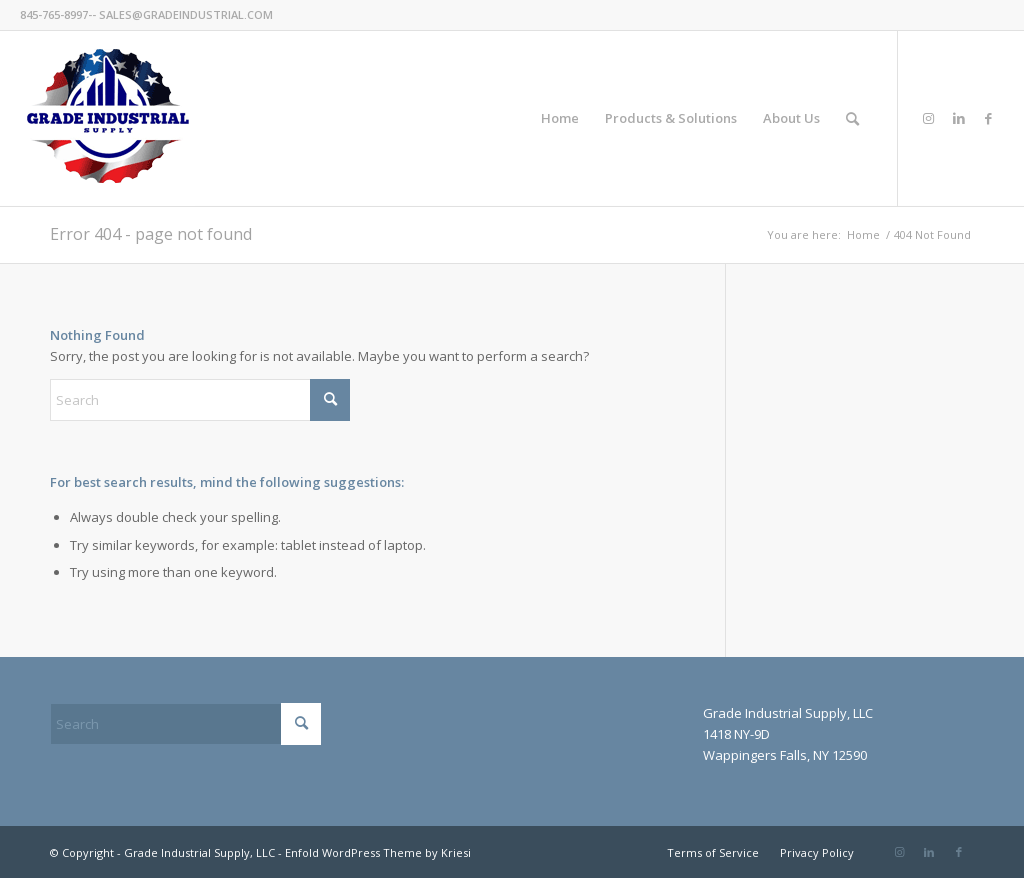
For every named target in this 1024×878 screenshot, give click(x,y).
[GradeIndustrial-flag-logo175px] (107, 118)
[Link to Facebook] (989, 118)
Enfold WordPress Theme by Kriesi (378, 852)
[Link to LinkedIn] (959, 118)
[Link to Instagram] (929, 118)
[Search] (852, 118)
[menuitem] (560, 118)
